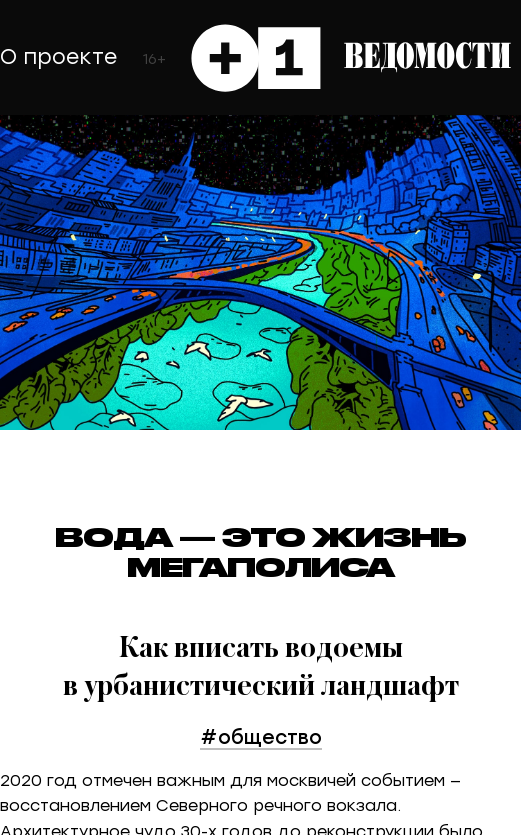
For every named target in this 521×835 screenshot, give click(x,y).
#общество (261, 736)
